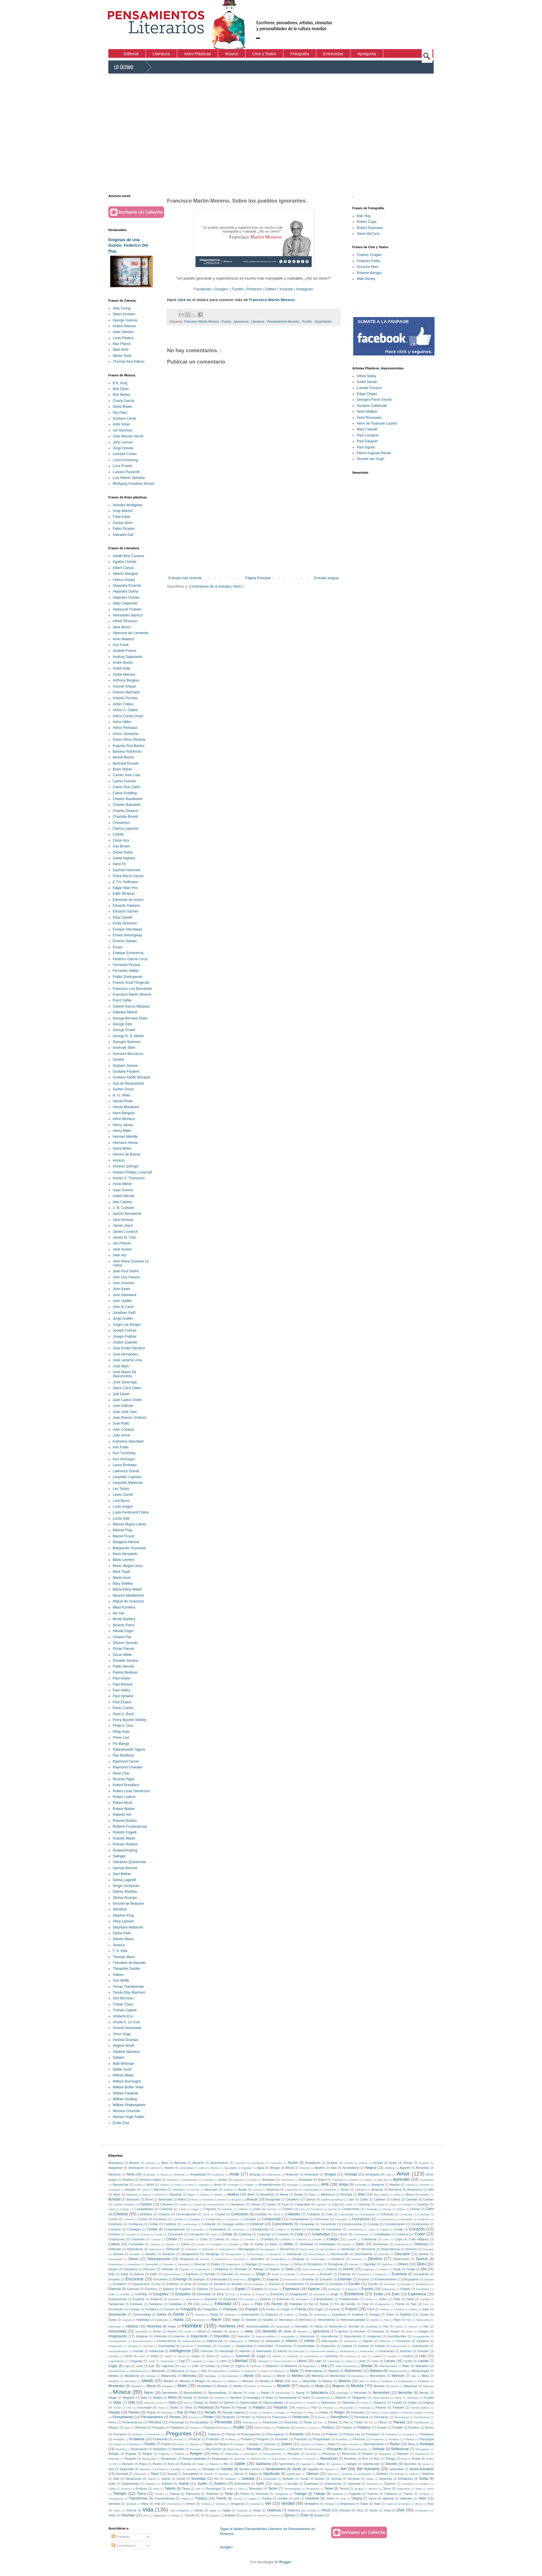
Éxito (304, 2515)
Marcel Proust (123, 1536)
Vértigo (175, 2515)
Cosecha (245, 2234)
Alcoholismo (350, 2167)
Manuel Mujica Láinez (129, 1524)
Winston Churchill (126, 2111)
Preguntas (178, 2433)
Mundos (379, 2386)
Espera (273, 2289)
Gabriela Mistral (125, 1012)
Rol (115, 2464)
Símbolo (141, 2488)
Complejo (194, 2219)
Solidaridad (270, 2478)
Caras (348, 2204)
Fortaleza (151, 2309)
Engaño (254, 2279)
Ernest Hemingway (127, 935)
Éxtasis (320, 2515)
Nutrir (306, 2397)
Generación (117, 2314)
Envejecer (120, 2284)
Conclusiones (386, 2219)
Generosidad (142, 2314)
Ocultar (428, 2397)
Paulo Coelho (123, 1708)
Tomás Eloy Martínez (129, 1992)
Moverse (266, 2386)
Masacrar (279, 2371)
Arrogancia (309, 2184)
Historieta (154, 2326)
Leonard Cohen (125, 454)
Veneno (206, 2503)
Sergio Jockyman (126, 1886)
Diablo (215, 2264)
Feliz (258, 2304)
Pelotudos (358, 2412)
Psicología (426, 2439)
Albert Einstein (124, 314)
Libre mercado (283, 2361)
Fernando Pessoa (126, 965)
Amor (403, 2174)
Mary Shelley (123, 1584)
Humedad (141, 2331)
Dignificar (387, 2264)
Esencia (114, 2289)
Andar (223, 2179)
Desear (424, 2254)
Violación (242, 2510)
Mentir (281, 2376)
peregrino (246, 2515)
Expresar (211, 2299)
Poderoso (283, 2427)
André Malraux (124, 674)
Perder (208, 2417)
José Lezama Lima (127, 1360)
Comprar (250, 2219)
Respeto (130, 2458)
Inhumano (403, 2341)
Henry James (123, 1125)
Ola (186, 2402)
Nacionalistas (217, 2392)
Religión (196, 2454)
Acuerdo (424, 2162)
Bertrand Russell (126, 763)
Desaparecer (190, 2254)
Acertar (348, 2162)
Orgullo (397, 2402)
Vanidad (114, 2503)
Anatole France (124, 651)
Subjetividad (130, 2483)
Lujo (127, 2366)
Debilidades (327, 2244)
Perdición (228, 2417)
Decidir (346, 2244)
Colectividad (345, 2214)
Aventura (395, 2189)
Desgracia (187, 2259)
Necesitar (405, 2393)
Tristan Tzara (123, 2004)
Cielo (430, 2209)
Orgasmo (380, 2402)
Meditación (132, 2376)
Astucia (409, 2184)
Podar (224, 2427)
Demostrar (368, 2249)
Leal (364, 2356)
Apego (368, 2179)
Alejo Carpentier (125, 603)
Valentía (388, 2498)
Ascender (361, 2184)
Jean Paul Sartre (126, 1271)
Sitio (116, 2478)
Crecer (342, 2234)
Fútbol (413, 2309)
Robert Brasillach (126, 1785)
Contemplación (174, 2229)
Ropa (143, 2464)
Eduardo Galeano (126, 906)
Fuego (285, 2309)
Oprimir (311, 2402)
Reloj (215, 2453)
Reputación (422, 2453)
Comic (142, 2219)
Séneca (119, 1945)
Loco (375, 2361)
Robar (416, 2458)
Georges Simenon (127, 1042)
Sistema (428, 2473)
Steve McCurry (368, 234)
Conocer (256, 2224)
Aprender (401, 2179)
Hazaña (267, 2319)
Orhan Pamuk (123, 1649)
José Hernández (125, 1354)
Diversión (240, 2269)
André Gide (121, 668)
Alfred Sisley (366, 376)
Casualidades (143, 2209)
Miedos (169, 2381)
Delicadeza (226, 2249)
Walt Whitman (123, 2064)
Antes (322, 2179)
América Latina (150, 2179)
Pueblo (307, 321)
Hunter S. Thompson (129, 1178)
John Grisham (123, 1283)
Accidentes (258, 2162)
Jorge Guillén (123, 1318)
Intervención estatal (322, 2351)
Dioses (113, 2269)
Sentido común (249, 2469)
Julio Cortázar (123, 1429)
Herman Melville (125, 1137)
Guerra (405, 2314)
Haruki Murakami (126, 1107)
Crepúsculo (116, 2239)
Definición (173, 2249)
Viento (198, 2510)
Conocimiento (282, 2224)
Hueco (399, 2326)
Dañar (259, 2244)
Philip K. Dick (123, 1726)
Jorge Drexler (123, 448)
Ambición (292, 2174)
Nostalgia (253, 2397)
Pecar (253, 2412)
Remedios (251, 2453)
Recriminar (315, 2449)
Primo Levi (121, 1738)
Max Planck (122, 344)
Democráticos (327, 2249)
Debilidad (306, 2244)
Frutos (270, 2309)
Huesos (413, 2326)
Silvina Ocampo (125, 1898)
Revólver (350, 2458)
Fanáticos (155, 2304)
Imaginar (142, 2336)
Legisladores (116, 2361)
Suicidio (292, 2483)
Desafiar (134, 2254)
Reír (365, 2458)
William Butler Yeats (128, 2087)
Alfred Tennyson (125, 621)
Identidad (269, 2331)
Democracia (306, 2249)
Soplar (370, 2478)
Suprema (354, 2483)
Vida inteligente (179, 2510)
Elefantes (245, 2274)
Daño (273, 2244)
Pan (314, 2407)
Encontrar (134, 2279)
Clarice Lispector (126, 829)
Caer (350, 2199)
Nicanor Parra (123, 1625)
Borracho (133, 2199)
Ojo (161, 2402)
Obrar (398, 2397)
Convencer (333, 2229)
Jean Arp (119, 1255)
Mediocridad (420, 2371)
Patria (151, 2412)
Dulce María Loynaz (128, 876)
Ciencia (121, 2214)
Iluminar (359, 2331)
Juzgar (261, 2356)
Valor (422, 2498)
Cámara (154, 2244)
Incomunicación (142, 2341)
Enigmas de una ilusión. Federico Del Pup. (128, 245)
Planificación (421, 2422)
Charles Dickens (125, 811)
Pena (374, 2412)
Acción (293, 2163)
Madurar (255, 2366)
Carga (380, 2204)
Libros (301, 2361)
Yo (202, 2515)
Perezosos (279, 2417)
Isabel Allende (123, 1196)
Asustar (130, 2189)
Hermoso (305, 2319)
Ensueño (326, 2279)
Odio (131, 2402)
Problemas (160, 2439)
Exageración (298, 2294)
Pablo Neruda (123, 1666)
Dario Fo (119, 864)
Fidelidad (295, 2304)
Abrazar (151, 2162)
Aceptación (312, 2162)
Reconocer (213, 2449)
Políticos (364, 2427)
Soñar (423, 2479)
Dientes (353, 2264)
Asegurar (377, 2184)
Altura (164, 2174)
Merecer (398, 2376)
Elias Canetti (122, 917)
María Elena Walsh (127, 1589)
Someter (288, 2478)
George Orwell (124, 1030)
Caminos (166, 2204)
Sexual (172, 2473)
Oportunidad (248, 2402)
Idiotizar (302, 2331)
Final (365, 2304)
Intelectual (156, 2351)
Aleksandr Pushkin (127, 609)
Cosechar (263, 2234)
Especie (202, 2289)
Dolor (290, 2269)
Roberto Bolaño (125, 1821)
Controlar (313, 2229)
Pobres (194, 2427)
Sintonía (399, 2473)
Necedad (360, 2392)
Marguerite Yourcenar (129, 1548)
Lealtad (376, 2356)
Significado (271, 2474)
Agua (260, 2167)
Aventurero (415, 2189)
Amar (234, 2174)
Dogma (275, 2269)
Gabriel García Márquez (131, 1006)
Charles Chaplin (369, 255)
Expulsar (248, 2299)
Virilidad (311, 2510)
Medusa (151, 2376)
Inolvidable (224, 2346)
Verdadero (311, 2503)
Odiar (117, 2402)
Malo (406, 2366)
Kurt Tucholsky (124, 1453)
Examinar (319, 2294)
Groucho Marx (368, 267)
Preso (316, 2434)
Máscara (428, 2386)
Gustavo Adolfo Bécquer (131, 1077)
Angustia (238, 2179)
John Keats (121, 1289)
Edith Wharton (124, 894)
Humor (172, 2331)
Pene (430, 2412)
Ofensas (148, 2402)
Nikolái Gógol (123, 1631)
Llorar (362, 2361)
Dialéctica (269, 2264)
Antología (337, 2179)
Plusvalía (158, 2427)
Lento (151, 2361)
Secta (426, 2464)
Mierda (184, 2381)
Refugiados (422, 2449)
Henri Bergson (124, 1113)
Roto (171, 2464)
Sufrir (260, 2484)
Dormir (348, 2269)
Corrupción (196, 2234)
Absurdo (198, 2162)
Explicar (138, 2299)
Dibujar (284, 2264)
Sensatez (209, 2469)
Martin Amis (122, 1578)
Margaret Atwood (126, 1542)
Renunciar (349, 2453)
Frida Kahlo (121, 517)
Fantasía (136, 2304)
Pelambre (296, 2412)
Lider (318, 2361)
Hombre (192, 2326)
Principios (372, 2434)
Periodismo (339, 2417)
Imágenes (374, 2336)
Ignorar (343, 2331)
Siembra (223, 2473)
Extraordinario (323, 2299)
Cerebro (287, 2209)
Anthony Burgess (126, 680)
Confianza (135, 2224)
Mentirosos (337, 2376)
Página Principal (257, 578)
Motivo (238, 2386)
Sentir (296, 2469)
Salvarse (336, 2464)
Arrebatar (233, 2184)
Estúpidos (183, 2294)
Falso (383, 2299)
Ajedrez (319, 2167)
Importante (199, 2336)
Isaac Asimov (123, 1190)
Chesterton (121, 823)
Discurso (149, 2269)
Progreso (263, 2439)
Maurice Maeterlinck (128, 1595)
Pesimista (291, 2422)
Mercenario (377, 2376)
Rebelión (178, 2449)
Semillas (176, 2469)
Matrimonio (353, 2371)
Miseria (327, 2381)
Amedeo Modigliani (127, 505)
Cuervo (351, 2239)
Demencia (287, 2249)
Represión (385, 2453)
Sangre (352, 2464)
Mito (362, 2381)
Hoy (386, 2326)
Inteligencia (180, 2350)
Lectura (407, 2356)
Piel (346, 2422)
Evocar (260, 2294)
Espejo (240, 2289)
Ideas (249, 2331)
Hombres (226, 2326)
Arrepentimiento (270, 2184)
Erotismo (172, 2284)
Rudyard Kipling (125, 1850)
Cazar (182, 2209)
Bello (250, 2194)
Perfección (300, 2417)
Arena (189, 2184)
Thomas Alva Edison (128, 361)
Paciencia (205, 2407)
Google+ (221, 289)
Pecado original (233, 2412)
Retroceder (279, 2458)
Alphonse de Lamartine (130, 633)
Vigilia (226, 2510)
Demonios (348, 2249)
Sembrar (160, 2469)
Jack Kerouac (123, 1220)
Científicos (145, 2214)
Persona (154, 2422)
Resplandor (149, 2458)
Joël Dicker (121, 1394)
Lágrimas (167, 2366)
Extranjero (302, 2299)
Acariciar (239, 2162)
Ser (343, 2468)
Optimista (348, 2402)
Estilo (111, 2294)
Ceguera (210, 2209)
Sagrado (306, 2464)
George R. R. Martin (128, 1036)
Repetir (367, 2453)
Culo (386, 2239)
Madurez (272, 2366)
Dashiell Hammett (126, 870)
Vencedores (173, 2503)
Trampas (423, 2494)
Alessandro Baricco (128, 615)
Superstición (323, 321)
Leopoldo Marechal (127, 1483)
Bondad (114, 2199)
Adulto (169, 2167)
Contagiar (134, 2229)
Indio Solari (121, 424)
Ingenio (367, 2341)
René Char (121, 1773)
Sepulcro (329, 2469)
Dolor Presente (311, 2269)
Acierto (363, 2162)
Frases (227, 321)
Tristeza (201, 2498)
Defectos (421, 2244)
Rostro (157, 2464)
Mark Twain (121, 1572)
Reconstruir (234, 2449)
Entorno (363, 2279)
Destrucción (401, 2259)
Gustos (126, 2319)
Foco (426, 2304)
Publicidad (133, 2444)
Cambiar (411, 2199)
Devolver (183, 2264)
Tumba (266, 2498)
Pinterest (254, 289)
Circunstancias (186, 2214)
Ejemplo (210, 2274)
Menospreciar (230, 2376)
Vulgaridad (159, 2515)
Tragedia (355, 2494)
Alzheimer (179, 2174)
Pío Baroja (121, 1744)
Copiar (384, 2229)
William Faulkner (126, 2093)
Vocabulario (422, 2510)
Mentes (266, 2376)
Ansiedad (305, 2179)
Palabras (280, 2407)
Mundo (357, 2385)
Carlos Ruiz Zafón (127, 787)
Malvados (422, 2366)
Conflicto (170, 2224)
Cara (335, 2204)
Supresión (372, 2483)
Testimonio (403, 2488)
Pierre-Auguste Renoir (374, 453)
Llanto (349, 2361)
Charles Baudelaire (127, 799)
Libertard (263, 2361)
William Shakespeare (129, 2105)
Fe (190, 2304)
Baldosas (132, 2194)
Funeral (334, 2309)
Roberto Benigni (369, 273)
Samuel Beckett (125, 1868)
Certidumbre (350, 2209)
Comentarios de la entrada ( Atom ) (216, 586)
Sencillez (191, 2469)
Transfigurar (115, 2498)
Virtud (325, 2510)
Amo (389, 2174)
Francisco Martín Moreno (272, 300)
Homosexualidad (257, 2326)
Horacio (119, 1160)
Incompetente (420, 2336)
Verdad (288, 2503)
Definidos (191, 2249)
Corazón (417, 2229)
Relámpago (232, 2453)
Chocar (415, 2209)
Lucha (407, 2361)
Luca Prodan (122, 466)
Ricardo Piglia (123, 1779)
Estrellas (141, 2294)
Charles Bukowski (126, 805)
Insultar (138, 2351)
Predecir (137, 2434)
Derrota (118, 2254)
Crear (299, 2234)
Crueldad (266, 2239)
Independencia (191, 2341)
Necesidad (381, 2393)
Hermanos (286, 2319)
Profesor (230, 2439)
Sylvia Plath (122, 1933)
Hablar (178, 2320)
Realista (121, 2449)
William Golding (125, 2099)
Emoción (326, 2274)
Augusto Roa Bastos (128, 746)
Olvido (213, 2402)
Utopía (356, 2498)
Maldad (366, 2366)
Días (111, 2274)
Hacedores (198, 2319)
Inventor (423, 2351)
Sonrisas (353, 2478)
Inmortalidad (166, 2346)
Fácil (370, 2309)
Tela (241, 2488)
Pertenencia (249, 2422)
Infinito (309, 2341)
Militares (232, 2381)
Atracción (211, 2189)
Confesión (115, 2224)
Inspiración (328, 2346)
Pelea (310, 2412)
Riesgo (391, 2458)
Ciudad (220, 2214)
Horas (318, 2326)
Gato (425, 2309)
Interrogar (299, 2351)
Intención (207, 2351)
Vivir (400, 2510)
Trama (407, 2494)
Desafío (150, 2254)
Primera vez (351, 2434)
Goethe (118, 1060)
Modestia (423, 2381)
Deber (288, 2244)
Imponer (179, 2336)
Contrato (280, 2229)
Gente (178, 2314)
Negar (112, 2397)
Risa (404, 2458)
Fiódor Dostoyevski (127, 977)
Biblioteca (328, 2194)
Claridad (261, 2214)
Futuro (351, 2309)
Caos (285, 2204)
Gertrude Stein (124, 1048)
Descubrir (402, 2254)
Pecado (210, 2412)
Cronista (249, 2239)
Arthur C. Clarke (125, 710)
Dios (421, 2264)
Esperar (314, 2289)
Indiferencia (214, 2341)
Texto (430, 2488)
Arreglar (249, 2184)
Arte (325, 2184)
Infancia (253, 2341)
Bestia (298, 2194)
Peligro (339, 2412)
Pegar (281, 2412)
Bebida (204, 2194)
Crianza (155, 2239)
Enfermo (238, 2279)
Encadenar (421, 2274)
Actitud (378, 2162)
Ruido (200, 2464)
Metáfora (113, 2381)
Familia (424, 2299)
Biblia (312, 2194)
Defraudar (208, 2249)
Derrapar (428, 2249)
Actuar (407, 2162)
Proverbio (341, 2439)
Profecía (194, 2439)
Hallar (235, 2319)
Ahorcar (304, 2167)
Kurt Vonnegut (124, 1459)
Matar (294, 2371)
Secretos (410, 2464)
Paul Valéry (121, 1690)
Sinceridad (364, 2473)
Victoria (131, 2510)
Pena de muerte (412, 2412)
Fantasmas (116, 2304)
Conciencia (360, 2219)
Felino (245, 2304)
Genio (161, 2314)
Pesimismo (270, 2422)
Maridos (235, 2371)
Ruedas (185, 2464)
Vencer (191, 2503)
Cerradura (316, 2209)
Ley (182, 2361)
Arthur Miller (122, 722)
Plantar (113, 2427)
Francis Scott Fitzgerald (131, 983)
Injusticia (423, 2341)
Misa (294, 2381)
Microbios (131, 2381)
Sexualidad (190, 2473)
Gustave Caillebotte (372, 406)
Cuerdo (316, 2239)
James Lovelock (125, 1232)
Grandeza (339, 2314)
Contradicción (259, 2229)
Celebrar (227, 2209)
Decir (360, 2244)
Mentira (297, 2376)
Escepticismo (295, 2284)
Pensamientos (152, 2417)
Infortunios (350, 2341)
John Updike (122, 1301)
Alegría (370, 2168)
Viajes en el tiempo (398, 2503)
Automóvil (330, 2189)
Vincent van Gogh (370, 459)
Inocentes (205, 2346)
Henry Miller (122, 1131)
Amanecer (217, 2174)
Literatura (258, 321)
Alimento (114, 2174)
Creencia (402, 2234)
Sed (111, 2469)
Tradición (337, 2494)
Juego (195, 2356)
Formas (134, 2309)
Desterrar (338, 2259)
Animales (268, 2179)
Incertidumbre (396, 2336)
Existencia (354, 2293)
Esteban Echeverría (128, 953)
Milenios (216, 2381)
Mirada (264, 2381)
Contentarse (217, 2229)
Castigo (125, 2209)
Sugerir (277, 2483)
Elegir (260, 2274)
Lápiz (183, 2366)
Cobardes (292, 2214)
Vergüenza (347, 2503)
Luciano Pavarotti (126, 472)
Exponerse (192, 2299)
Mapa (193, 2371)
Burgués (236, 2199)
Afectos (214, 2167)
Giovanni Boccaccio (128, 1054)
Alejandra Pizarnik (127, 586)
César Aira (121, 840)
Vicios (117, 2510)
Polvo (313, 2427)
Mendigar (210, 2376)
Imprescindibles (265, 2336)
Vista (387, 2510)
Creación (282, 2234)
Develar (168, 2264)
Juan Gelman (123, 1406)
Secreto (391, 2464)
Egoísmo (192, 2274)
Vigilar (213, 2510)
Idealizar (234, 2331)
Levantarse (167, 2361)
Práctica (409, 2439)
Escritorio (390, 2284)
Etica (220, 2294)
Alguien (405, 2167)
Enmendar (290, 2279)
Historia (132, 2326)
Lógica (239, 2366)
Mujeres (338, 2386)
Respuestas (219, 2458)
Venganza (237, 2503)
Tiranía (174, 2494)
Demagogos (267, 2249)
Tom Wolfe (121, 1980)
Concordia (405, 2219)
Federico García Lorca (130, 959)
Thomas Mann (124, 1957)
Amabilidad (198, 2174)
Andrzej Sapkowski (127, 657)
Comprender (271, 2219)
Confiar (153, 2224)
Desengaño (115, 2259)
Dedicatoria (402, 2244)
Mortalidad (204, 2386)
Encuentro (160, 2279)
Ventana (255, 2503)
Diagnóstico (233, 2264)
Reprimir (403, 2453)
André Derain (367, 382)
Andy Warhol (122, 511)
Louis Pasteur (123, 338)
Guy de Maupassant (128, 1083)
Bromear (208, 2199)
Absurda (180, 2162)
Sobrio (165, 2478)
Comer (113, 2219)
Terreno (373, 2488)
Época (290, 2515)
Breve (149, 2199)
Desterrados (318, 2259)
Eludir (275, 2274)
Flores (399, 2304)
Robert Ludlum (124, 1797)
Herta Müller (122, 1148)
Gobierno (271, 2314)
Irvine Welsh (122, 1184)
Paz (180, 2412)
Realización (139, 2449)
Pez (320, 2422)
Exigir (334, 2294)
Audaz (242, 2189)
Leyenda (196, 2361)
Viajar (364, 2503)
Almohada (149, 2174)
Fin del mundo (345, 2304)
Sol (216, 2478)
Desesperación (159, 2259)
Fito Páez (120, 413)
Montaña (136, 2386)
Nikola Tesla (122, 356)
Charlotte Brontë (125, 817)
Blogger (285, 2562)
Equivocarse (141, 2284)
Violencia (274, 2510)
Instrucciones (399, 2346)
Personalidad (199, 2422)
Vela (158, 2503)
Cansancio (236, 2204)
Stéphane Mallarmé (128, 1927)
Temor (273, 2488)
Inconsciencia (166, 2341)
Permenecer (421, 2417)
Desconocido (340, 2254)
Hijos (397, 2319)
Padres (225, 2407)
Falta (396, 2299)
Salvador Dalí (123, 535)
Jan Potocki (122, 1243)
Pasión (133, 2412)
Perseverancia (132, 2422)
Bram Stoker (122, 769)
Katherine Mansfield (128, 1441)
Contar (152, 2229)
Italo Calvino (122, 1202)
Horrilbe (353, 2326)
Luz (151, 2366)
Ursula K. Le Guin (126, 2022)
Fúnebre (399, 2309)
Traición (372, 2494)
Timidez (159, 2494)
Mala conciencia (345, 2366)
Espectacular (222, 2289)
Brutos (222, 2199)
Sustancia (408, 2483)
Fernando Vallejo (126, 971)
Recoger (195, 2449)
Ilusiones (378, 2331)
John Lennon (123, 442)
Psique (117, 2444)
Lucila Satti (121, 1518)
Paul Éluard (122, 1702)
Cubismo (301, 2239)
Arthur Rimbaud (125, 728)
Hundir (187, 2331)
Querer (286, 2444)
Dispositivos (202, 2269)
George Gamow (125, 320)
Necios (424, 2392)
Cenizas (272, 2209)
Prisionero (391, 2434)
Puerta (166, 2444)
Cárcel (185, 2244)
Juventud (242, 2356)
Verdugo (329, 2503)
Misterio (344, 2381)
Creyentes (137, 2239)
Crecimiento (360, 2234)
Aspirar (395, 2184)
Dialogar (251, 2264)
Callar (364, 2199)
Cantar (271, 2204)
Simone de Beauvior (128, 1903)
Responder (169, 2458)
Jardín (168, 2356)
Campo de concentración (208, 2204)
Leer (422, 2356)
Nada (252, 2392)
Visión (373, 2510)
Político (347, 2427)
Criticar (234, 2239)
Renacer (293, 2453)
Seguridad (127, 2469)
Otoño (174, 2407)
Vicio (430, 2503)
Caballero (292, 2199)
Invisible (113, 2356)
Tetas (418, 2488)
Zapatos (214, 2515)
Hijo (386, 2319)
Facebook (202, 289)
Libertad (240, 2360)
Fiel (310, 2304)
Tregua (185, 2498)
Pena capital (389, 2412)
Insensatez (265, 2346)
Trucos (237, 2498)
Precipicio (120, 2434)
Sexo (155, 2474)
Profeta (246, 2439)
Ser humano (368, 2468)
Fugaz (318, 2309)
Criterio (219, 2239)
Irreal (142, 2356)
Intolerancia (347, 2351)
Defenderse (135, 2249)
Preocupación (250, 2434)
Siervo (238, 2473)
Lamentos (331, 2356)
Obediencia (323, 2397)
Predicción (154, 2434)
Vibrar (418, 2503)
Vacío (372, 2498)
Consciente (328, 2224)
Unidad (283, 2498)
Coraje (398, 2229)
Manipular (158, 2371)
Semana (144, 2469)
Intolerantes (366, 2351)
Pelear (323, 2412)
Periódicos (381, 2417)
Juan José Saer (125, 1412)
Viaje (377, 2503)
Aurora (257, 2189)
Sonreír (320, 2478)
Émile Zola (121, 2123)
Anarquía (207, 2179)
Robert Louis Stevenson (131, 1791)
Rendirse (311, 2453)
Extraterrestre (349, 2299)
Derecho (411, 2249)
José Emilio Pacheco (129, 1348)
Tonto (229, 2494)
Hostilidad (371, 2326)
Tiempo (119, 2493)
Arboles (164, 2184)
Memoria (189, 2376)
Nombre (235, 2397)
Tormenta (261, 2494)
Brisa (194, 2199)
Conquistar (307, 2224)
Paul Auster (121, 1678)
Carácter (423, 2204)
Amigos (330, 2174)
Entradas (121, 2537)
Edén (153, 2274)
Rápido (213, 2464)
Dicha (298, 2264)
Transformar (138, 2498)
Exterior (265, 2299)
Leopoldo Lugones (127, 1477)
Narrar (300, 2392)
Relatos (179, 2453)
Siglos (253, 2473)
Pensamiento (122, 2417)
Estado (405, 2289)
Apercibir (382, 2179)
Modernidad (405, 2381)
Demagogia (246, 2249)
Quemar (270, 2444)
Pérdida (239, 2444)
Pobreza (209, 2427)
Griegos (374, 2314)
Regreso (164, 2453)
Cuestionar (369, 2239)
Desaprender (234, 2254)
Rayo (331, 2444)
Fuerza (300, 2309)
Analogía (171, 2179)
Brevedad (165, 2199)
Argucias (203, 2184)
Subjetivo (150, 2483)
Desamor (168, 2254)
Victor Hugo (122, 2034)
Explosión (174, 2299)
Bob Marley (121, 395)
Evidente (245, 2294)
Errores (202, 2284)
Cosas (227, 2234)
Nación (238, 2392)
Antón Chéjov (123, 704)
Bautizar (176, 2194)
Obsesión (413, 2397)
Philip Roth (121, 1732)
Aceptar (332, 2162)
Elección (228, 2274)
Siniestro (382, 2473)
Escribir (354, 2284)
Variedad (130, 2503)
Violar (257, 2510)
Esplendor (334, 2289)
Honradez (301, 2326)
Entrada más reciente (185, 578)
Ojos (172, 2402)
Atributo (228, 2189)
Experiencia (417, 2294)
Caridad (407, 2204)
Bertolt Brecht (123, 757)
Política (327, 2427)
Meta (425, 2376)
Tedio (230, 2488)
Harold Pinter (123, 1101)
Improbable (288, 2336)
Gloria (214, 2314)
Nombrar (219, 2397)
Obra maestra (381, 2397)
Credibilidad (382, 2234)
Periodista (361, 2417)
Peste (308, 2422)
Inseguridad (244, 2346)
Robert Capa (366, 222)
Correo (145, 2234)
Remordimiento (272, 2453)
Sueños (220, 2484)
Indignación (236, 2341)
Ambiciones (273, 2174)
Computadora (298, 2219)
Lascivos (350, 2356)
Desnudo (239, 2259)
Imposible (221, 2336)
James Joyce (123, 1225)
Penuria (193, 2417)
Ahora (290, 2167)
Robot (430, 2458)
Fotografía (188, 2309)
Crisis (204, 2239)
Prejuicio (214, 2434)
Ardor (177, 2184)
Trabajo (319, 2494)
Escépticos (422, 2284)
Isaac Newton (123, 332)
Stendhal (119, 1909)
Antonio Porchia (125, 698)
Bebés (218, 2194)
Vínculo (189, 2515)
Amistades (372, 2174)
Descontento (363, 2254)
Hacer (216, 2319)
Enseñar (308, 2279)
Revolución (329, 2459)
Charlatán (371, 2209)
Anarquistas (189, 2179)
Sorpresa (385, 2478)
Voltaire (118, 2058)
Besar (284, 2194)
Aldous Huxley (124, 580)
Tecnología (213, 2488)
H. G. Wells (121, 1095)
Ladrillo (276, 2356)
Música (121, 2392)
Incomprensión (117, 2341)
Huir (426, 2326)
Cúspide (233, 2244)
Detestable (152, 2264)
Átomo (261, 2515)
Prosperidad (321, 2439)
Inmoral (148, 2346)
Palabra (259, 2407)
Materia (334, 2371)
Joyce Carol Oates (127, 1388)
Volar (112, 2515)
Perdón (246, 2417)
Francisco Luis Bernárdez (132, 989)
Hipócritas (114, 2326)
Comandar (406, 2214)
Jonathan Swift (124, 1313)
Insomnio (285, 2346)
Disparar (184, 2269)
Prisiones (408, 2434)
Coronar (130, 2234)
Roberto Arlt (122, 1815)
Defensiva (155, 2249)
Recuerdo (334, 2449)
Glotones (229, 2314)
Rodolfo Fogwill (125, 1832)
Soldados (230, 2478)
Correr (159, 2234)
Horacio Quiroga (125, 1166)
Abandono (115, 2162)
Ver (268, 2503)
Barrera (160, 2194)
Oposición (295, 2402)
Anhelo (253, 2179)
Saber (239, 2463)
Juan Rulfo (121, 1423)
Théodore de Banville (129, 1963)
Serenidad (396, 2469)
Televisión (255, 2488)
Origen (412, 2402)
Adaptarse (115, 2167)
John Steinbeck (125, 1295)
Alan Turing (121, 308)
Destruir (422, 2259)
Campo (183, 2204)
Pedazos (267, 2412)
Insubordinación (118, 2351)
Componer (232, 2219)
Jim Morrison (123, 430)
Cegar (195, 2209)
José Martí (121, 1366)
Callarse (379, 2199)
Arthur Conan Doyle (128, 716)
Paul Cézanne (367, 435)
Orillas (117, 2407)
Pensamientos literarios (283, 321)
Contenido (197, 2229)
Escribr (373, 2284)
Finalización (382, 2304)
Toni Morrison (123, 1998)
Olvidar (198, 2402)
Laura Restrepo (125, 1465)
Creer (419, 2234)
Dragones (368, 2269)
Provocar (359, 2439)
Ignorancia (241, 321)
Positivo (413, 2427)
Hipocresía (423, 2319)
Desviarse (134, 2264)
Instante (363, 2346)
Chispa (400, 2209)
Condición (423, 2219)
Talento (170, 2488)
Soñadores (405, 2478)
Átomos (275, 2515)
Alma (130, 2174)
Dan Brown (121, 846)
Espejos (257, 2289)
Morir (182, 2385)
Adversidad (186, 2167)
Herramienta (326, 2319)
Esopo (118, 947)
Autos (345, 2189)
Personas (223, 2422)
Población (177, 2427)
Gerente (200, 2314)
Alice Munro (122, 627)
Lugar (112, 2366)
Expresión (230, 2299)
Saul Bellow (122, 1874)
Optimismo (328, 2402)
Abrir (164, 2162)
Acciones (276, 2162)
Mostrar (222, 2386)
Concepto (341, 2219)
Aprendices (427, 2179)
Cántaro (170, 2244)
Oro (129, 2407)
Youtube (286, 289)
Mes (413, 2376)
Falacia (369, 2299)
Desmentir (221, 2259)
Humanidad (117, 2331)
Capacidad (302, 2204)
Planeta (399, 2422)
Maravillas (219, 2371)
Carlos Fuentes (124, 781)
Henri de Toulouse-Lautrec (377, 423)
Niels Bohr (121, 350)
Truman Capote (125, 2010)
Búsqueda (273, 2199)
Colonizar (387, 2214)
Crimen (171, 2239)
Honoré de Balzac (126, 1154)
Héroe (201, 2331)
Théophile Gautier (126, 1969)
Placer (382, 2422)
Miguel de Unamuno (128, 1601)
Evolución (277, 2294)
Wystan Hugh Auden (128, 2117)
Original (428, 2402)
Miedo (147, 2380)
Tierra (141, 2494)
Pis (371, 2422)
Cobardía (313, 2214)
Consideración (395, 2224)
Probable (118, 2439)
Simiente (347, 2473)
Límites (210, 2366)
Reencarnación (358, 2449)
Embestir (289, 2274)
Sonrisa (336, 2478)
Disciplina (130, 2269)
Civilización (239, 2214)
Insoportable (306, 2346)
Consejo (373, 2224)
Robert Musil (122, 1803)
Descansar (294, 2254)
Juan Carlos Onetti (127, 1400)
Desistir (204, 2259)
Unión (330, 2498)
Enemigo (180, 2279)
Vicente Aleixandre (127, 2028)
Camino (146, 2204)
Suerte (184, 2484)
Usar (343, 2498)
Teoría (344, 2488)
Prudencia (377, 2439)
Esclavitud (317, 2284)
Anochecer (287, 2179)
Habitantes (161, 2319)
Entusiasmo (410, 2279)
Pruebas (394, 2439)
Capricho (321, 2204)
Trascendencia (164, 2498)
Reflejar (379, 2449)
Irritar (154, 2356)
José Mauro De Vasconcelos (124, 1374)
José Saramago (125, 1382)
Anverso (353, 2179)
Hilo (408, 2319)
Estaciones (388, 2289)
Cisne (206, 2214)
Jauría (182, 2356)
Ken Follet (120, 1447)
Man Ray (364, 216)
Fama (410, 2299)
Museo (394, 2386)
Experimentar (117, 2299)
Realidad (427, 2444)
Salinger (119, 1856)
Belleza (233, 2194)
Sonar (304, 2478)
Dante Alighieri (124, 858)
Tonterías (212, 2494)
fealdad (230, 2515)
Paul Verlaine (123, 1696)
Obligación (359, 2397)
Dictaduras (335, 2264)
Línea (225, 2366)
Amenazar (311, 2174)
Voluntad (128, 2515)
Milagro (200, 2381)
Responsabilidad (194, 2458)
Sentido (227, 2469)
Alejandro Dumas (126, 597)
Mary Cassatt (367, 429)
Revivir (311, 2458)
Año (431, 2189)
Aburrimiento (219, 2162)
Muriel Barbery (124, 1619)
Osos (161, 2407)
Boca (409, 2194)
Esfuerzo (151, 2289)
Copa (371, 2229)
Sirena (413, 2473)
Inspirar (347, 2346)
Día (423, 2269)
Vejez (145, 2503)
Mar (204, 2371)
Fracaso (251, 2309)
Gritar (390, 2314)
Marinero (250, 2371)
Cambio (428, 2199)
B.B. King (120, 383)
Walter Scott (122, 2069)
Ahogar (275, 2167)
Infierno (291, 2341)
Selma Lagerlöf (124, 1880)
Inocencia (187, 2346)
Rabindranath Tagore (129, 1749)
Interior (282, 2351)
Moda (373, 2381)
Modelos (387, 2381)
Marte (264, 2371)
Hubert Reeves (124, 326)
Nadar (265, 2392)
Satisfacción (371, 2464)
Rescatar (113, 2458)
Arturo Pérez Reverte (129, 740)
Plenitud (140, 2427)
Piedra (332, 2422)
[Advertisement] (142, 128)
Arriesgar (292, 2184)
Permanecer (401, 2417)
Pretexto (332, 2434)
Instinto (380, 2346)
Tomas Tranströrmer (128, 1987)
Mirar (279, 2381)
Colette (118, 834)
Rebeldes (159, 2449)
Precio (429, 2427)
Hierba (374, 2319)
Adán (201, 2167)
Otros (188, 2407)
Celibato (243, 2209)
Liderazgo (334, 2361)
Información (329, 2341)
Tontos (244, 2494)
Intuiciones (386, 2351)
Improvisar (307, 2336)
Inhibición (385, 2341)
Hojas (172, 2326)
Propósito (300, 2439)
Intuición (406, 2351)
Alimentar (422, 2167)
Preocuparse (275, 2434)
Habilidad (142, 2319)
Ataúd (145, 2189)
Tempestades (292, 2488)
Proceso (178, 2439)
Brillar (182, 2199)
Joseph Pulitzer (125, 1336)
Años (117, 2194)
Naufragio (342, 2392)
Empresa (380, 2274)
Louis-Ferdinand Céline (131, 1512)
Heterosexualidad (352, 2319)
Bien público (381, 2194)
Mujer (319, 2386)
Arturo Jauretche (126, 734)
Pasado (114, 2412)
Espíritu (368, 2289)
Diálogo (258, 2269)
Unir (296, 2498)
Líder (195, 2366)
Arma (218, 2184)
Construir (114, 2229)
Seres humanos (421, 2469)
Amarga (254, 2174)
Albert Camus (123, 568)
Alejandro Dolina (125, 591)
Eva (232, 2294)
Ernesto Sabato (125, 941)
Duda (397, 2269)
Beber (191, 2194)
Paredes (398, 2407)
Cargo (392, 2204)
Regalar (131, 2453)
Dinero (403, 2264)
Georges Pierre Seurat (374, 400)
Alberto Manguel (125, 574)
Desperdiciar (278, 2259)
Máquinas (410, 2386)
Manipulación (138, 2371)
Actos (393, 2162)
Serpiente (140, 2473)
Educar (139, 2274)
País (192, 2412)
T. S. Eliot (120, 1951)
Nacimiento (170, 2392)
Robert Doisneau (370, 228)
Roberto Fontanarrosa (130, 1826)
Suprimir (390, 2483)
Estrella (125, 2294)
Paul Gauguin (367, 441)
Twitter (270, 289)
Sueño (202, 2484)
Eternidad (204, 2294)
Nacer (148, 2393)
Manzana (177, 2371)
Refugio (113, 2453)
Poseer (382, 2427)
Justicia (224, 2356)
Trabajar (300, 2494)
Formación (115, 2309)
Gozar (303, 2314)
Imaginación (117, 2336)
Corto (213, 2234)
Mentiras (318, 2376)
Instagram (304, 289)
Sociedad (198, 2479)
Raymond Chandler (128, 1767)
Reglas (147, 2453)
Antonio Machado (126, 692)
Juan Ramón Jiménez (129, 1418)
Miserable (310, 2381)
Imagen (423, 2331)
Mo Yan (118, 1613)
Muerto (305, 2386)
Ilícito (409, 2331)
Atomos (195, 2189)
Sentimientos (276, 2469)
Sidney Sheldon (125, 1892)
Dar (246, 2244)
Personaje (177, 2422)
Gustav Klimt (122, 523)
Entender (345, 2279)
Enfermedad (218, 2279)
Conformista (189, 2224)
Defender (114, 2249)
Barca (146, 2194)
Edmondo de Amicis (128, 900)
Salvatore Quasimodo (129, 1862)
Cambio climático (124, 2204)
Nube (269, 2397)
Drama (383, 2269)
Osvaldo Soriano (126, 1661)
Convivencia (354, 2229)
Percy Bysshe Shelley (129, 1720)
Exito (396, 2294)
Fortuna (169, 2309)
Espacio (168, 2289)
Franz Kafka (122, 1000)
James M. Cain (124, 1237)
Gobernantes (250, 2314)
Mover (252, 2386)
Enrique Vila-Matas (127, 929)
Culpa (398, 2239)
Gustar (424, 2314)
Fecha (205, 2304)
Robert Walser (124, 1809)
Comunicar (321, 2219)
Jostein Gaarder (125, 1342)
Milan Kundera (124, 1607)
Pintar (359, 2422)
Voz (145, 2515)
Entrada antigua (326, 578)
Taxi (197, 2488)
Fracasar (230, 2309)
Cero (302, 2209)
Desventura (115, 2264)
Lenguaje (135, 2361)
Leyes (211, 2361)
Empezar (344, 2274)
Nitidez (157, 2397)
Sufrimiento (242, 2483)
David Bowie (122, 407)
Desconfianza (316, 2254)
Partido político (419, 2407)
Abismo (134, 2162)
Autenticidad (310, 2189)
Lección (392, 2356)
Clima (276, 2214)
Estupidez (161, 2294)
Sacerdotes (287, 2464)
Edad (124, 2274)
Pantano (328, 2407)
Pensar (174, 2417)
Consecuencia (352, 2224)
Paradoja (364, 2407)
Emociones (307, 2274)
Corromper (175, 2234)
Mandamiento (116, 2371)
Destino (375, 2258)
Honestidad (282, 2326)
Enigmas (273, 2279)
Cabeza (309, 2199)
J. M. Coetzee (123, 1208)
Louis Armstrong (125, 460)
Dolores (331, 2269)
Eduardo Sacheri (126, 911)
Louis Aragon (123, 1507)
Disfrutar (167, 2269)
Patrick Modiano (125, 1672)
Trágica (251, 2498)
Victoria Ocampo (125, 2040)
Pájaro (208, 2444)
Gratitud (357, 2314)
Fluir (413, 2304)
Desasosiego (255, 2254)
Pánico (223, 2444)
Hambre (250, 2319)
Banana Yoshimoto (127, 751)
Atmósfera (178, 2189)
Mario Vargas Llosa (128, 1566)
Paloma (301, 2407)
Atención (160, 2189)
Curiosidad (135, 2244)
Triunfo (221, 2498)
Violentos (294, 2510)
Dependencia (390, 2249)
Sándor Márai (123, 1939)
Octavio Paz (122, 1637)
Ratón (319, 2444)
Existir (378, 2294)
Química (305, 2444)
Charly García (123, 401)
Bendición (267, 2194)
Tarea (186, 2488)
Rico (377, 2458)
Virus (359, 2510)
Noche (187, 2397)
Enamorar (399, 2274)
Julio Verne (121, 1435)
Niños (172, 2398)
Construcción (420, 2224)
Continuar (238, 2229)
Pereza (261, 2417)
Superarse (311, 2483)
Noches (203, 2397)
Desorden (257, 2259)
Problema (137, 2439)
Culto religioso (419, 2239)
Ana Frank (121, 645)
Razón (395, 2444)
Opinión (229, 2402)
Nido (144, 2397)
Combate (423, 2214)
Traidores (390, 2494)
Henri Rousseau (369, 418)
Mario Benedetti (125, 1554)
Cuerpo (332, 2239)
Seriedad (122, 2473)
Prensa (230, 2434)
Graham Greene (125, 1066)
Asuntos (424, 2184)
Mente (249, 2376)
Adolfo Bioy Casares (128, 556)
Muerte (283, 2385)
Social (180, 2478)
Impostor (244, 2336)
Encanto (114, 2279)
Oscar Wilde (122, 1655)
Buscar (252, 2199)
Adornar (154, 2167)
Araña (138, 2184)
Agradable (230, 2167)
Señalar (208, 2473)
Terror (387, 2488)
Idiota (287, 2331)
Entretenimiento (386, 2279)
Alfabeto (389, 2167)
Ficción (276, 2304)
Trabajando (281, 2494)
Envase (429, 2279)
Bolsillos (424, 2194)
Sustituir (424, 2483)
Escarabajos (256, 2284)
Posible (397, 2427)
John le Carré (123, 1307)
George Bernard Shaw (130, 1018)
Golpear (289, 2314)
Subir (112, 2483)
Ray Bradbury (123, 1755)
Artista (344, 2185)
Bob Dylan (121, 389)
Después (298, 2259)
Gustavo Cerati (124, 418)
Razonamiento (374, 2444)
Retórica (296, 2458)
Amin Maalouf (123, 639)
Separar (313, 2469)
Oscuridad (144, 2407)
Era (158, 2284)
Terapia (358, 2488)
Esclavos (336, 2284)
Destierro (356, 2259)
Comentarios (124, 2546)
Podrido (300, 2427)
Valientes (406, 2498)
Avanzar (377, 2189)
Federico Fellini (368, 261)
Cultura (114, 2244)
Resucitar (240, 2458)
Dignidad (369, 2264)
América (128, 2179)
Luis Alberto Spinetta (129, 478)
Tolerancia (192, 2494)
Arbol (150, 2184)
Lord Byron (121, 1501)
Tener (328, 2488)
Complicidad (213, 2219)
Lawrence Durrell (126, 1471)
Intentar (244, 2351)
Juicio (210, 2356)
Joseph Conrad (124, 1330)
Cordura (114, 2234)
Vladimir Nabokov (126, 2052)
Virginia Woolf (123, 2046)
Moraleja (167, 2386)
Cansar (255, 2204)
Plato (127, 2427)
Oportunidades (273, 2402)
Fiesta (324, 2304)
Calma (395, 2199)
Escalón (237, 2284)
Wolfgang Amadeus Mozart (134, 484)
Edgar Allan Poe (125, 888)
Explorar (156, 2299)
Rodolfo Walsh (124, 1838)
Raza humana (350, 2444)
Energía (198, 2279)
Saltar (321, 2464)
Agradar (247, 2167)
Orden (364, 2402)
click (181, 300)
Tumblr (237, 289)
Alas (334, 2167)
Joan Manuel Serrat (128, 436)
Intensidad (226, 2351)
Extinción (283, 2299)
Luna (139, 2366)
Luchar (423, 2361)
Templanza (312, 2488)
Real (411, 2444)
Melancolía (168, 2376)
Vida (147, 2510)
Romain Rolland (125, 1844)
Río (226, 2464)
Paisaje (241, 2407)
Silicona (332, 2473)
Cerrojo (332, 2209)
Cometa (128, 2219)
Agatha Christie (125, 562)
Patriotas (166, 2412)
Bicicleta (346, 2194)
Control (296, 2229)
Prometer (281, 2439)
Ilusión (395, 2331)
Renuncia (328, 2453)
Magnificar (309, 2366)
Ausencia (272, 2189)
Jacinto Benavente (127, 1214)
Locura (389, 2361)
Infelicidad (272, 2341)
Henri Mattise (367, 411)
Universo (312, 2498)
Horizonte (335, 2326)
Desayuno (275, 2254)
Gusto (112, 2319)
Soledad (248, 2479)
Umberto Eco (123, 2016)
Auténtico (360, 2189)
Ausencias (291, 2189)
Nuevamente (288, 2397)
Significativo (293, 2473)
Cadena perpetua (331, 2199)
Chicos (386, 2209)
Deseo (133, 2259)
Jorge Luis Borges (127, 1325)
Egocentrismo (171, 2274)
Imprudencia (329, 2336)
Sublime (167, 2483)
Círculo (200, 2244)
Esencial (133, 2289)
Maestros (290, 2366)
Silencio (312, 2474)
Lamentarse (311, 2356)
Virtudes (344, 2510)
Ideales (217, 2331)
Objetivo (341, 2397)
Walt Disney (366, 279)
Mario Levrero (123, 1560)
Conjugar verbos (233, 2224)
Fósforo (384, 2309)
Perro (112, 2422)
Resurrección (259, 2458)
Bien (361, 2194)
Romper (127, 2464)
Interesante (264, 2351)
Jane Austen (122, 1249)
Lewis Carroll (123, 1495)
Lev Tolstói (121, 1489)
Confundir (209, 2224)
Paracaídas (346, 2407)
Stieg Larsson (123, 1921)
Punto (180, 2444)
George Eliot (122, 1024)
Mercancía (358, 2376)
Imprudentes (352, 2336)
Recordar (254, 2449)
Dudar (410, 2269)
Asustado (114, 2189)
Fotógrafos (210, 2309)
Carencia (364, 2204)
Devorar (199, 2264)
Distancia (221, 2269)
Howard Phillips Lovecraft (132, 1172)
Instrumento (420, 2346)
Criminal (189, 2239)
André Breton (123, 663)
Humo (157, 2331)
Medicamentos (398, 2371)
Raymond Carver (126, 1761)
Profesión (213, 2439)
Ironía (128, 2356)
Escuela (406, 2284)
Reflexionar (400, 2449)
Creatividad (321, 2234)
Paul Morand (122, 1684)
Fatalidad (175, 2304)
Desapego (212, 2254)
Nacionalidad (193, 2392)
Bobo (397, 2194)
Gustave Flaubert (126, 1071)
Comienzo (160, 2219)
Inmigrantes (115, 2346)
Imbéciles (160, 2336)
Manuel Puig (122, 1530)
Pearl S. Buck (123, 1714)
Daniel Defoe (123, 852)
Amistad (350, 2174)
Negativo (129, 2397)
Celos (257, 2209)
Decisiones (380, 2244)
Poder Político (263, 2427)
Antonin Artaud (124, 686)
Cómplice (216, 2244)
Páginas (194, 2444)
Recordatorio (277, 2449)
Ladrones (293, 2356)
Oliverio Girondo (125, 1643)
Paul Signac (366, 447)
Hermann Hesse (125, 1143)
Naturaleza (319, 2393)
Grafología (320, 2314)
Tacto (155, 2488)
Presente (297, 2434)
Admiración (136, 2167)
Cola (329, 2214)
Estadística (423, 2289)
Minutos (248, 2381)
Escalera (219, 2284)
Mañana (376, 2371)
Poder (238, 2427)
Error (187, 2284)
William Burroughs (127, 2081)
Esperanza (291, 2289)
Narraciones (282, 2392)
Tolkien (118, 1975)
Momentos (116, 2386)
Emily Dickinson (125, 923)
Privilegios (426, 2434)
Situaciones (133, 2478)
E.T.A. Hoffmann (125, 882)
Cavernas (166, 2209)
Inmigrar (133, 2346)
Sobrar (152, 2478)
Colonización (367, 2214)
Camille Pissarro (369, 388)
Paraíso (381, 2407)
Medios (113, 2376)
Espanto (185, 2289)
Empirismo (363, 2274)
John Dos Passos (126, 1277)
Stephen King (123, 1915)
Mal (324, 2366)
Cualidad (284, 2239)
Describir (384, 2254)
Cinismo (164, 2214)
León (223, 2361)
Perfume (320, 2417)
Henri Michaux (124, 1119)
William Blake (123, 2075)
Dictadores (315, 2264)
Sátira (112, 2488)
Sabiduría (263, 2464)
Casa (111, 2209)
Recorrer (296, 2449)
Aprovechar (120, 2184)
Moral (151, 2386)
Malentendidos (388, 2366)
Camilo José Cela (126, 775)
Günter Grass (123, 1089)
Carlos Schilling (125, 793)
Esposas (351, 2289)
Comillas (178, 2219)
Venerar (220, 2503)
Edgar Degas (367, 394)
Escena (274, 2284)
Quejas (254, 2444)
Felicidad (222, 2303)
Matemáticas (314, 2371)
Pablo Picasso (124, 529)
